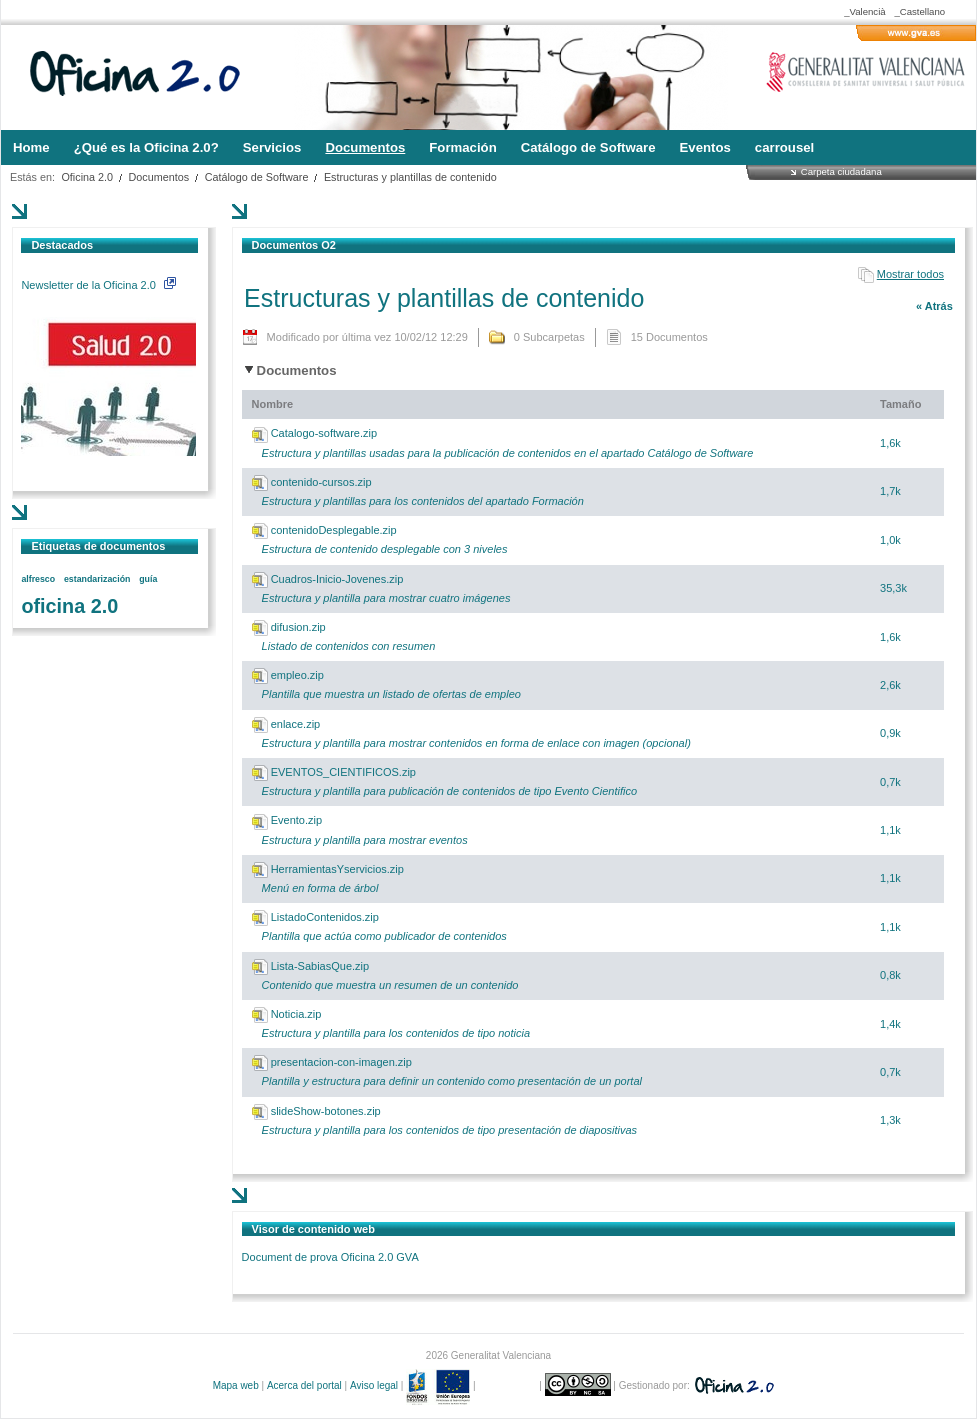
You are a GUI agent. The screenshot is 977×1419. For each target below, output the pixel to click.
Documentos (159, 177)
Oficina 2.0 (87, 177)
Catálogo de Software (257, 177)
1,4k (890, 1024)
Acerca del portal (304, 1385)
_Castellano (919, 11)
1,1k (890, 830)
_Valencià (864, 11)
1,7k (890, 491)
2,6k (890, 685)
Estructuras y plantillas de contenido (410, 177)
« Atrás (934, 306)
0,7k (890, 782)
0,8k (890, 975)
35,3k (893, 588)
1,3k (890, 1120)
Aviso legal (374, 1385)
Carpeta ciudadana (841, 171)
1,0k (890, 540)
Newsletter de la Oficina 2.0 (98, 285)
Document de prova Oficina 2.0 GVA (330, 1257)
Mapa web (236, 1385)
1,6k (890, 443)
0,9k (890, 733)
